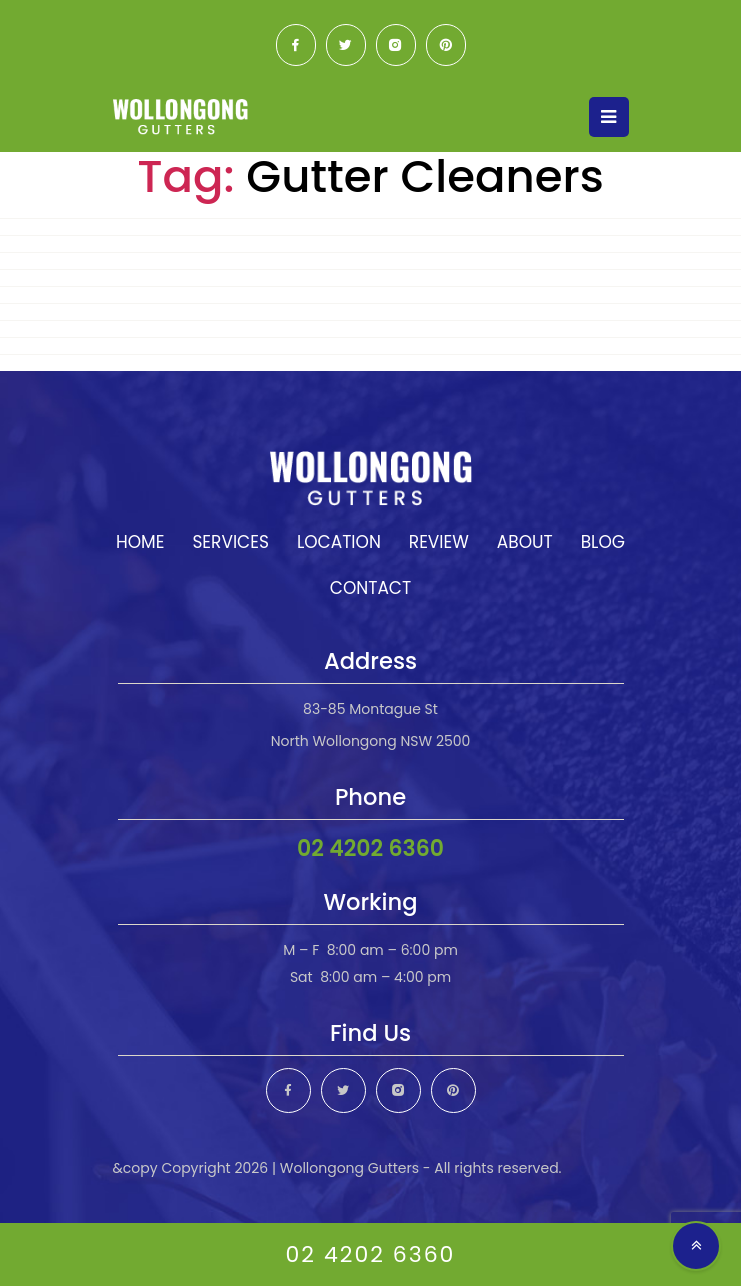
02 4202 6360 (370, 848)
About (525, 542)
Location (339, 542)
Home (140, 542)
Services (230, 542)
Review (439, 542)
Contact (370, 588)
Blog (603, 542)
